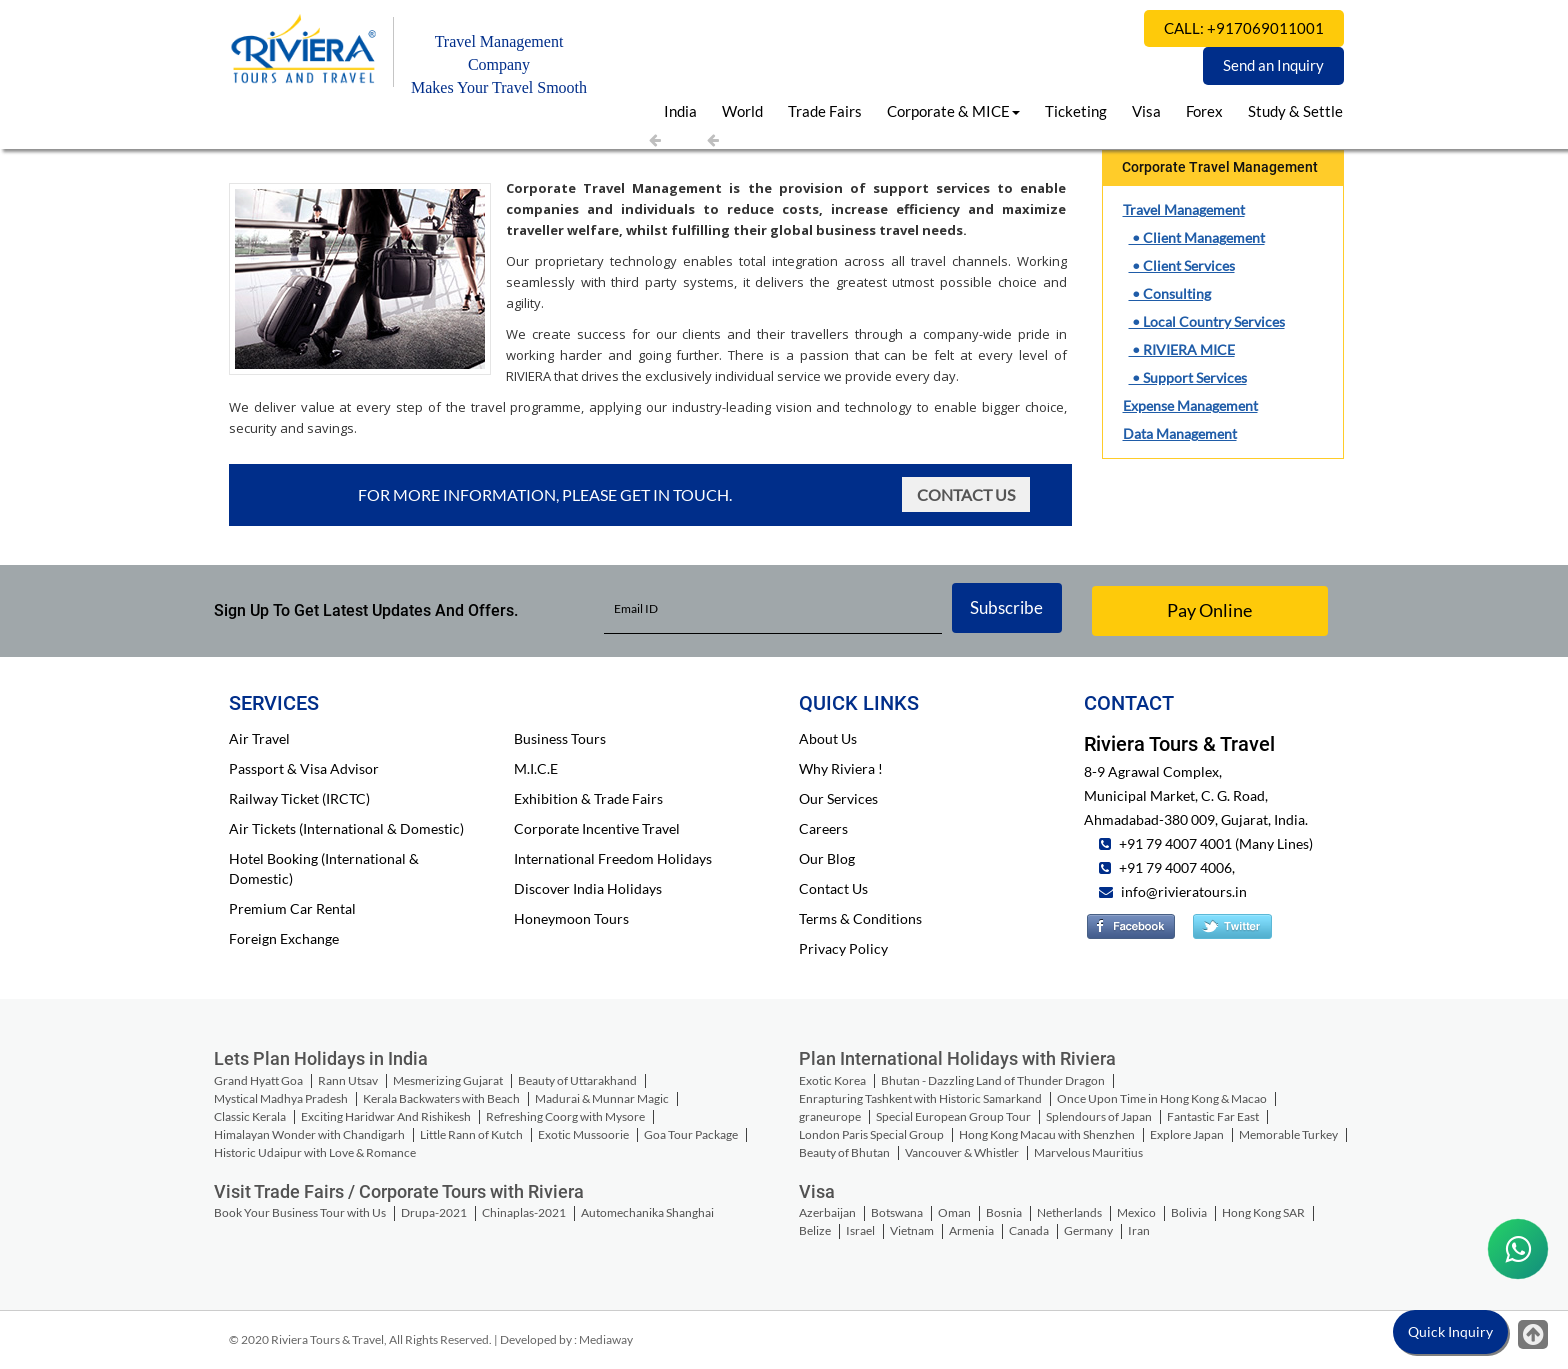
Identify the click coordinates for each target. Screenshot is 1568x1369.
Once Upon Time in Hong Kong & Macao (1162, 1098)
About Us (828, 738)
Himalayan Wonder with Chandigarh (309, 1134)
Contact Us (966, 494)
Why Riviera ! (841, 768)
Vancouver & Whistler (962, 1152)
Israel (860, 1230)
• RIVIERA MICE (1182, 349)
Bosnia (1004, 1212)
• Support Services (1188, 377)
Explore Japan (1187, 1134)
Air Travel (259, 738)
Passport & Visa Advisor (304, 768)
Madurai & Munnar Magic (602, 1098)
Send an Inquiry (1273, 65)
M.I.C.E (536, 768)
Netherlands (1069, 1212)
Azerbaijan (827, 1212)
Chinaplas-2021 (524, 1212)
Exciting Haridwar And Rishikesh (386, 1116)
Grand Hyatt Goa (258, 1080)
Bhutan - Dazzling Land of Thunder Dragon (993, 1080)
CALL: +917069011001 (1244, 28)
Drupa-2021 (434, 1212)
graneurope (830, 1116)
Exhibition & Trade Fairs (588, 798)
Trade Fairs (825, 111)
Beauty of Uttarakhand (577, 1080)
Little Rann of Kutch (471, 1134)
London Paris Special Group (871, 1134)
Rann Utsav (348, 1080)
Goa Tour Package (691, 1134)
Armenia (971, 1230)
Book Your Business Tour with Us (300, 1212)
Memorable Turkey (1288, 1134)
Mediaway (606, 1339)
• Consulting (1170, 293)
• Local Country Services (1207, 321)
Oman (954, 1212)
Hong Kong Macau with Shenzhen (1047, 1134)
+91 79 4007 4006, (1175, 867)
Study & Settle (1295, 111)
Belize (815, 1230)
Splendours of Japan (1099, 1116)
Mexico (1136, 1212)
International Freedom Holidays (613, 858)
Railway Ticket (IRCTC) (299, 798)
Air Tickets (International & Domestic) (346, 828)
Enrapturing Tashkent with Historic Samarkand (920, 1098)
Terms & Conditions (860, 918)
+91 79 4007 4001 (1174, 843)
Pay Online (1209, 610)
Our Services (838, 798)
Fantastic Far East (1213, 1116)
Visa (1146, 111)
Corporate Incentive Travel (597, 828)
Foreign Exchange (284, 938)
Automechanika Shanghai (647, 1212)
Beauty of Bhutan (844, 1152)
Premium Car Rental (292, 908)
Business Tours (560, 738)
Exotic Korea (832, 1080)
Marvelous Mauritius (1088, 1152)
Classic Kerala (250, 1116)
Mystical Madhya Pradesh (281, 1098)
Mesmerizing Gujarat (448, 1080)
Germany (1088, 1230)
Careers (823, 828)
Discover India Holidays (588, 888)
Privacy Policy (843, 948)
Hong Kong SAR (1263, 1212)
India (680, 111)
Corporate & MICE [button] (953, 111)
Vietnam (912, 1230)
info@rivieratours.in (1184, 891)
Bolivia (1189, 1212)
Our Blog (827, 858)
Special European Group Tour (953, 1116)
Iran (1139, 1230)
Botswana (897, 1212)
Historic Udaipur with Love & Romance (315, 1152)
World (742, 111)
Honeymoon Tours (571, 918)
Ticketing (1076, 111)
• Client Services (1182, 265)
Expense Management (1190, 405)
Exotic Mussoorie (583, 1134)
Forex (1204, 111)
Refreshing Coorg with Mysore (565, 1116)
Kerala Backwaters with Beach (441, 1098)
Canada (1029, 1230)
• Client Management (1197, 237)
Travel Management (1184, 209)
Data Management (1180, 433)
